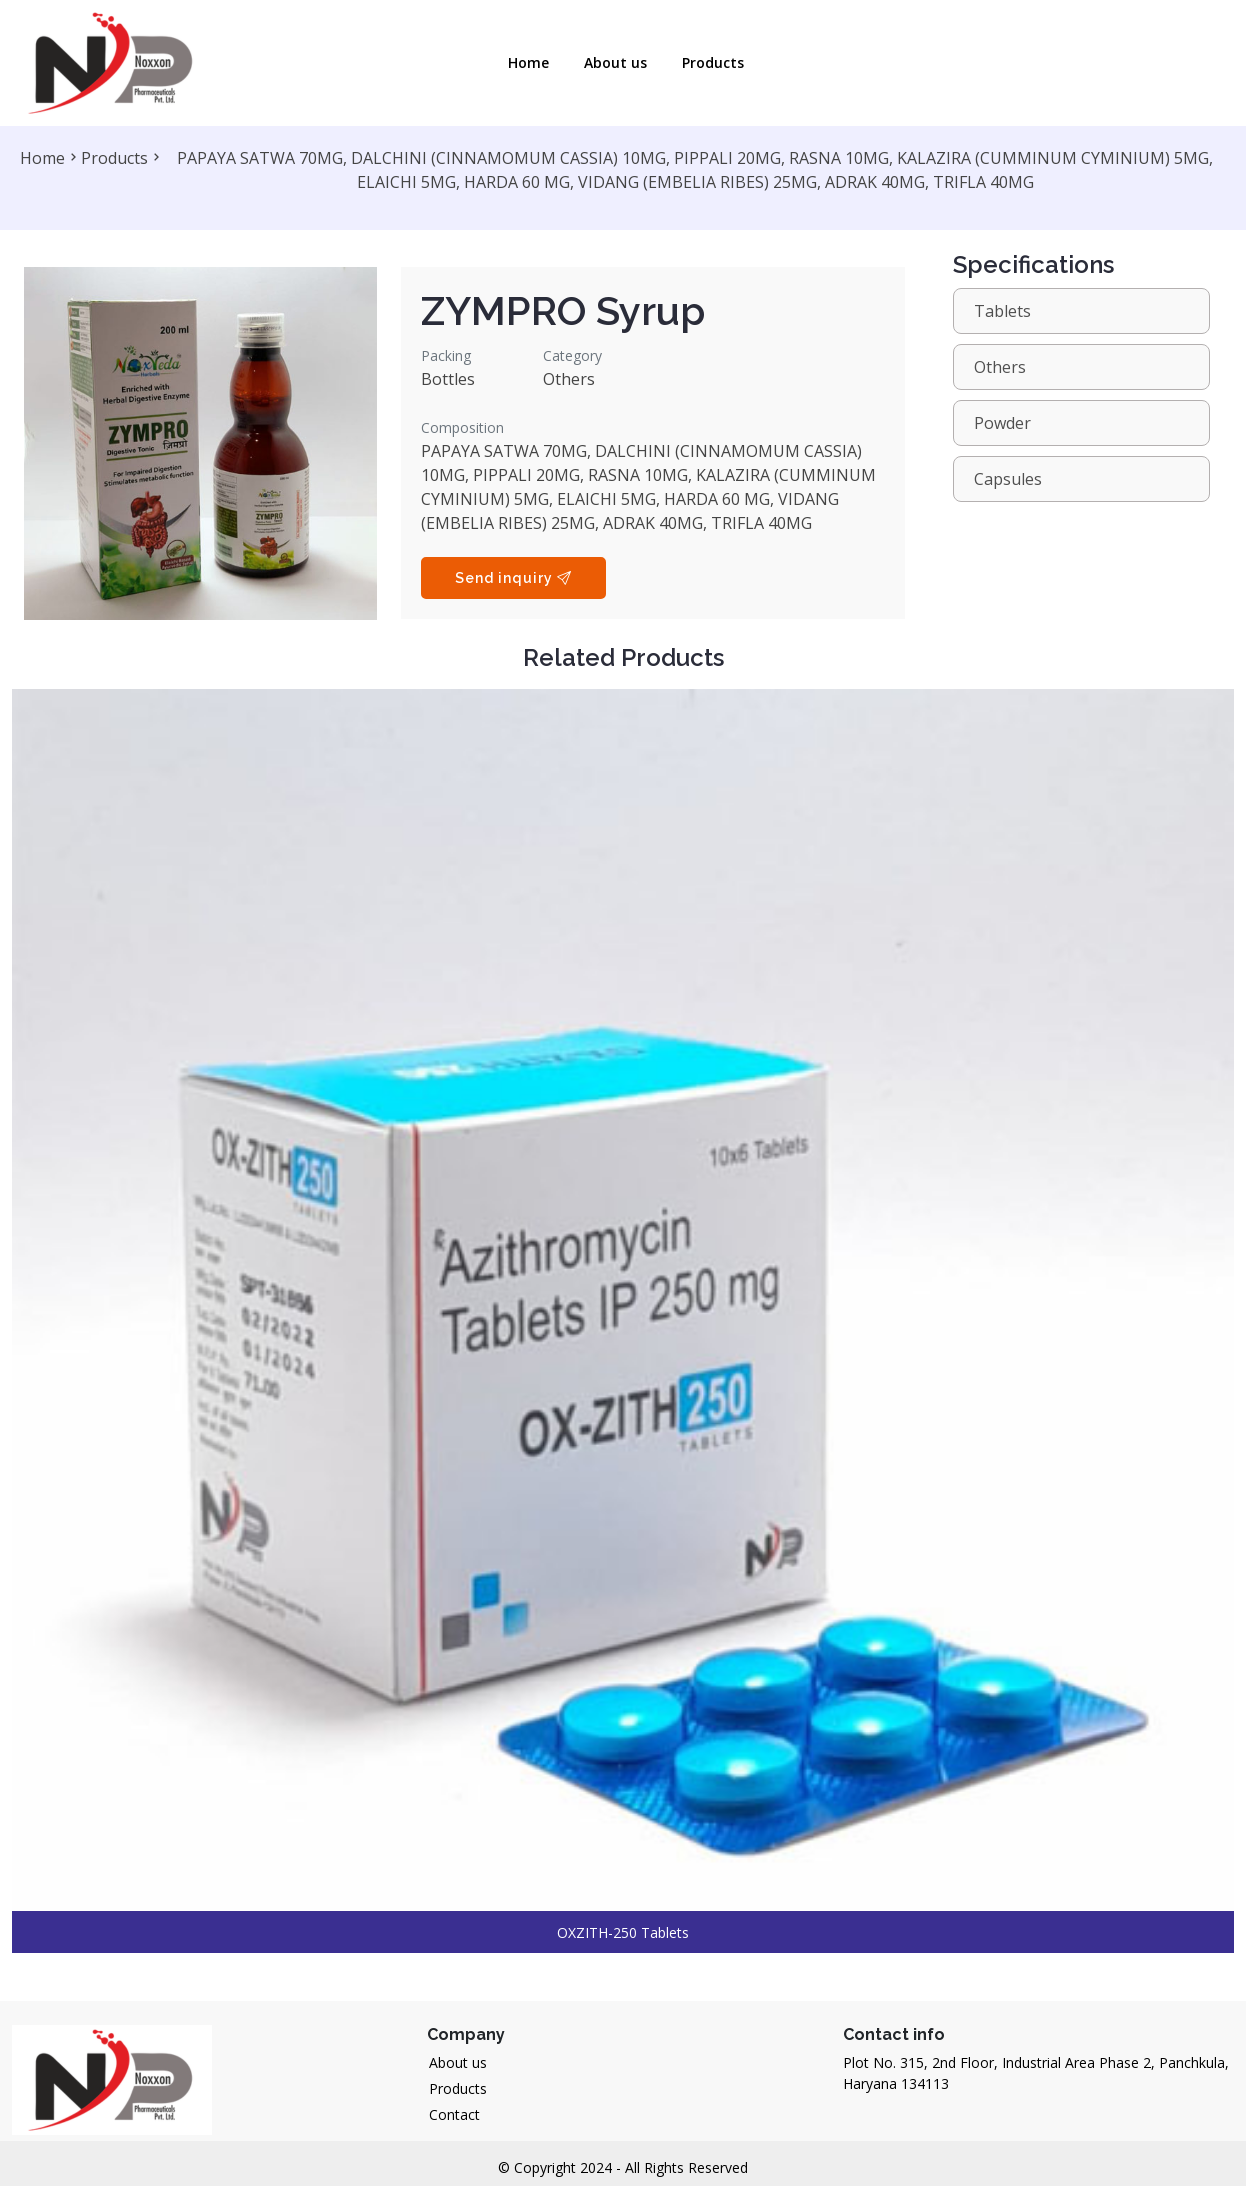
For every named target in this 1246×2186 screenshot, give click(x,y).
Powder (1002, 423)
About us (458, 2062)
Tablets (1002, 311)
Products (713, 62)
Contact (454, 2114)
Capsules (1008, 479)
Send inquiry (513, 578)
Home (528, 62)
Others (1000, 367)
